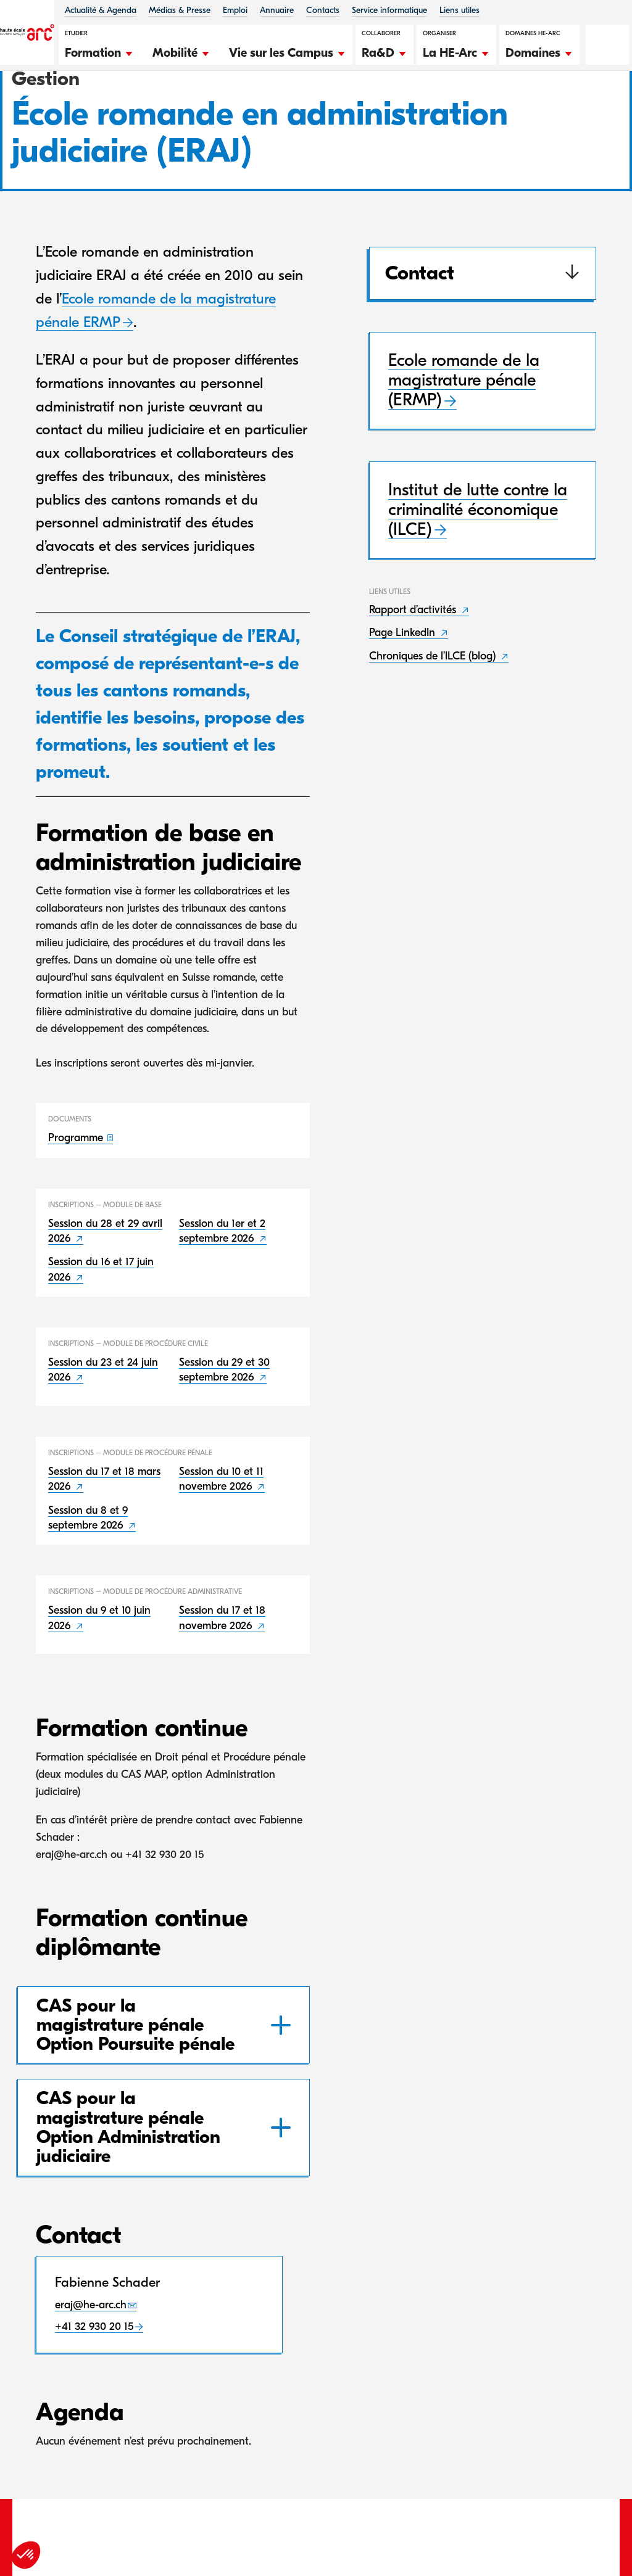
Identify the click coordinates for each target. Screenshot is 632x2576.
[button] (99, 51)
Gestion (82, 104)
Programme (77, 1202)
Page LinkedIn (403, 697)
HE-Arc (36, 104)
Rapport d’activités (414, 673)
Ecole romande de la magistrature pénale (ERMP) (463, 444)
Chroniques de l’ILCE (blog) (434, 720)
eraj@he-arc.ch (91, 2369)
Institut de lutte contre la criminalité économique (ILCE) (477, 574)
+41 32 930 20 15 (94, 2391)
